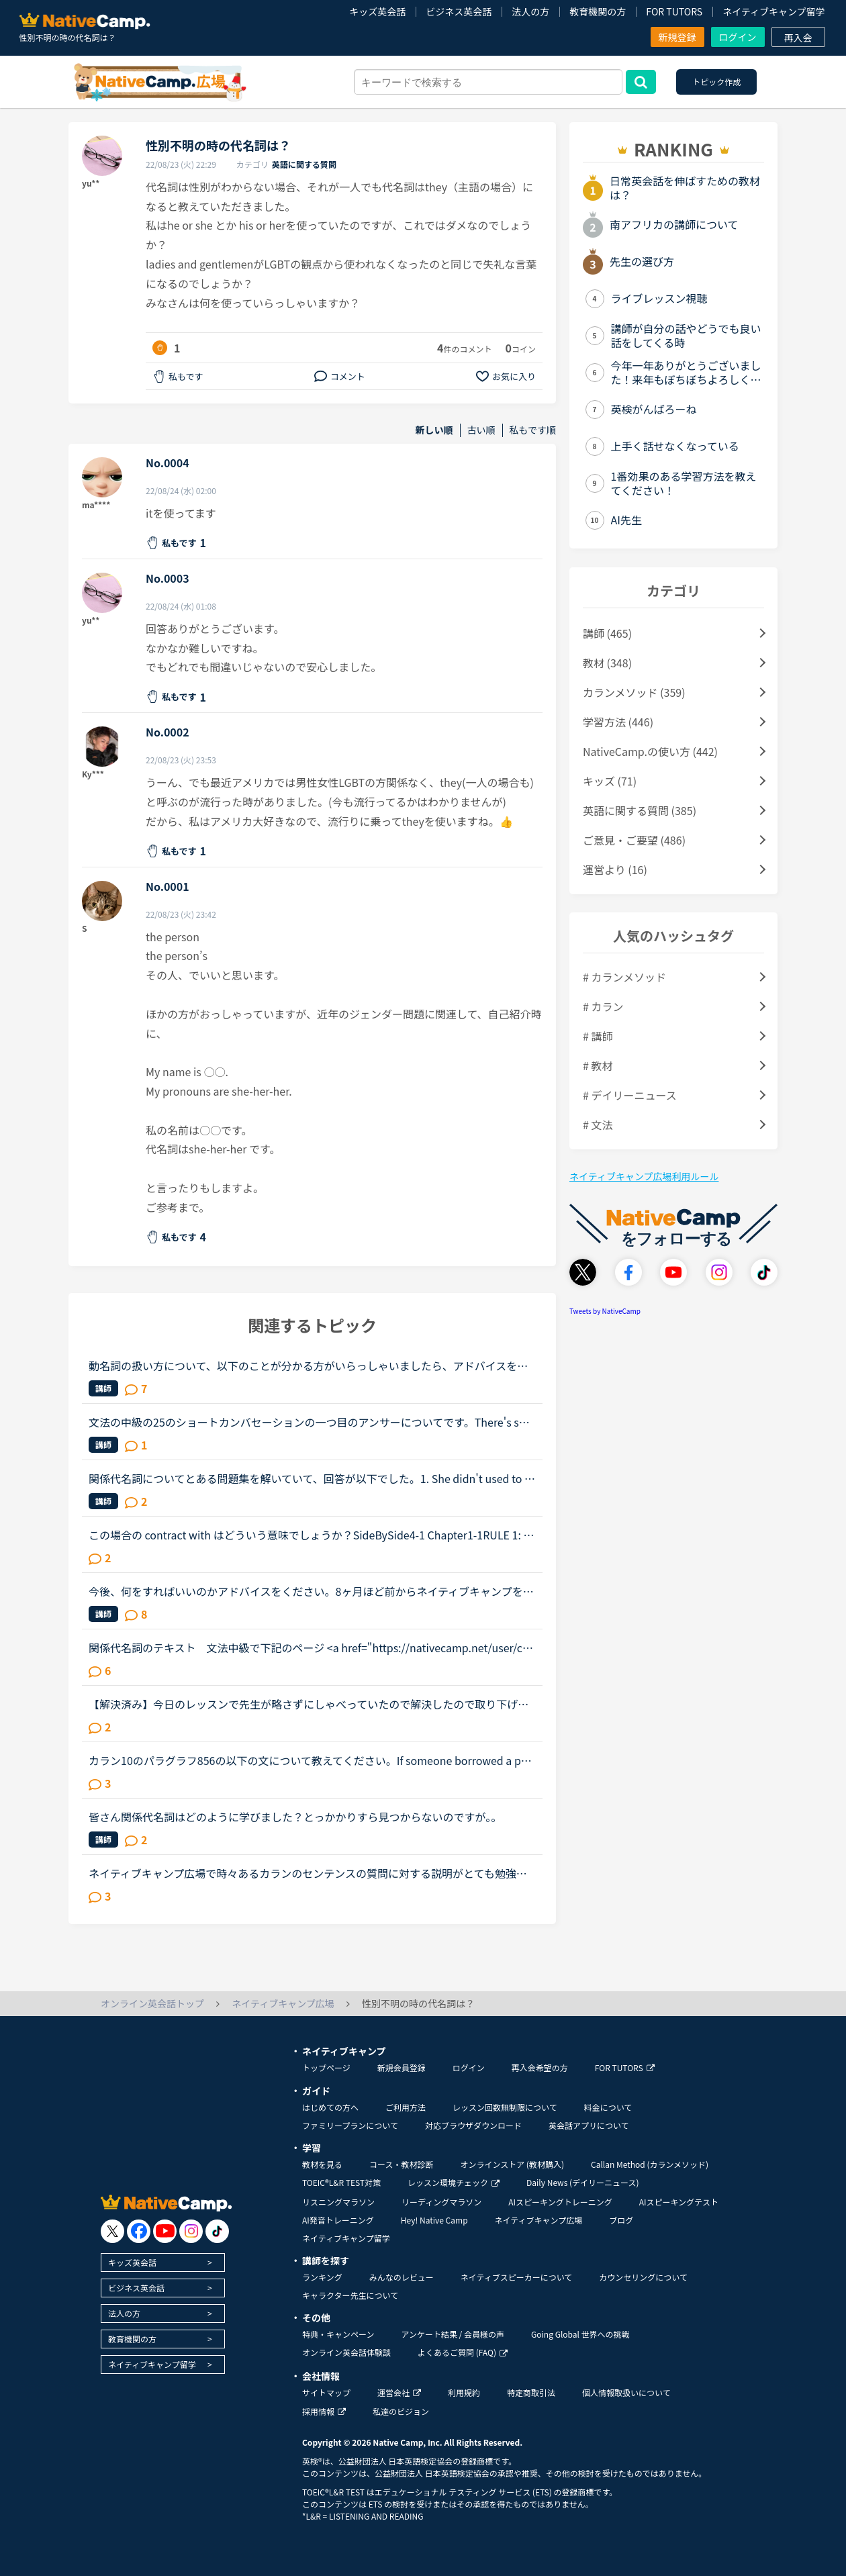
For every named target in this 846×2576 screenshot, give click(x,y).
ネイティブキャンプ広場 (539, 2220)
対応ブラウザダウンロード (473, 2125)
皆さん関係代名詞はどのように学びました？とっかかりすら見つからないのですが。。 (295, 1817)
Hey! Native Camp (434, 2220)
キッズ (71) (610, 781)
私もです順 (533, 430)
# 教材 (597, 1065)
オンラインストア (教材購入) (512, 2164)
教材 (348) (607, 663)
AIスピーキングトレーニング (560, 2201)
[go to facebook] (138, 2231)
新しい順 (434, 430)
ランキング (322, 2277)
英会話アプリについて (589, 2125)
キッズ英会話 (377, 11)
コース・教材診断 (401, 2164)
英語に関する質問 (304, 164)
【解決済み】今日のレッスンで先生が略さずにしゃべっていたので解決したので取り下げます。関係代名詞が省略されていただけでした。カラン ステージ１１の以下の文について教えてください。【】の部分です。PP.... (308, 1704)
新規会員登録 (401, 2067)
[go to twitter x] (112, 2231)
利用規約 (464, 2392)
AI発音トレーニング (338, 2220)
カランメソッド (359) (634, 692)
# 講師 (597, 1036)
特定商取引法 (531, 2392)
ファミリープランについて (350, 2125)
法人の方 (530, 11)
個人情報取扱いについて (626, 2392)
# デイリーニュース (630, 1095)
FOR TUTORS (674, 11)
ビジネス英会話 (458, 11)
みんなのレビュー (401, 2277)
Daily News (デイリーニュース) (582, 2182)
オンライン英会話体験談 (346, 2352)
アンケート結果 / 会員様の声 (452, 2334)
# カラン (603, 1006)
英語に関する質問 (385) (639, 810)
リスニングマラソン (338, 2201)
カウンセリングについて (643, 2277)
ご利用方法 (405, 2107)
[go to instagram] (191, 2231)
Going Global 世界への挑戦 (580, 2334)
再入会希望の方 (540, 2067)
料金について (608, 2107)
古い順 (481, 430)
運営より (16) (615, 869)
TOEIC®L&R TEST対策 (341, 2182)
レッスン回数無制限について (505, 2107)
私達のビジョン (401, 2411)
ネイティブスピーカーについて (517, 2277)
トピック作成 (716, 81)
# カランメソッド (624, 977)
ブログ (621, 2220)
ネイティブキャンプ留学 (773, 11)
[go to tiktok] (217, 2231)
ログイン (738, 37)
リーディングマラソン (441, 2201)
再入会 (798, 37)
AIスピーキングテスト (678, 2201)
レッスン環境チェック (454, 2182)
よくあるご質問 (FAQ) (463, 2352)
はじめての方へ (330, 2107)
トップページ (326, 2067)
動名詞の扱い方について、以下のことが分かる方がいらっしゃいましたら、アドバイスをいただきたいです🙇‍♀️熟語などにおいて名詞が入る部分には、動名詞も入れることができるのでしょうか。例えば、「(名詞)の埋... (310, 1365)
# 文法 (597, 1124)
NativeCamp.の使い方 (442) (650, 751)
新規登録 (677, 37)
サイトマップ (326, 2392)
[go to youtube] (165, 2231)
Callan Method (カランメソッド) (649, 2164)
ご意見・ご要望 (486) (634, 840)
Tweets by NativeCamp (605, 1311)
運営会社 (399, 2392)
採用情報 (324, 2411)
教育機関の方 (597, 11)
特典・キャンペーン (338, 2334)
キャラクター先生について (350, 2295)
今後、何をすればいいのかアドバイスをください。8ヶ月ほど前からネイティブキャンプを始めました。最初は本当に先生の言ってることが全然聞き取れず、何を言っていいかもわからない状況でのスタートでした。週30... (311, 1591)
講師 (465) (607, 633)
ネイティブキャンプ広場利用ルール (643, 1176)
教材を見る (322, 2164)
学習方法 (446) (618, 722)
